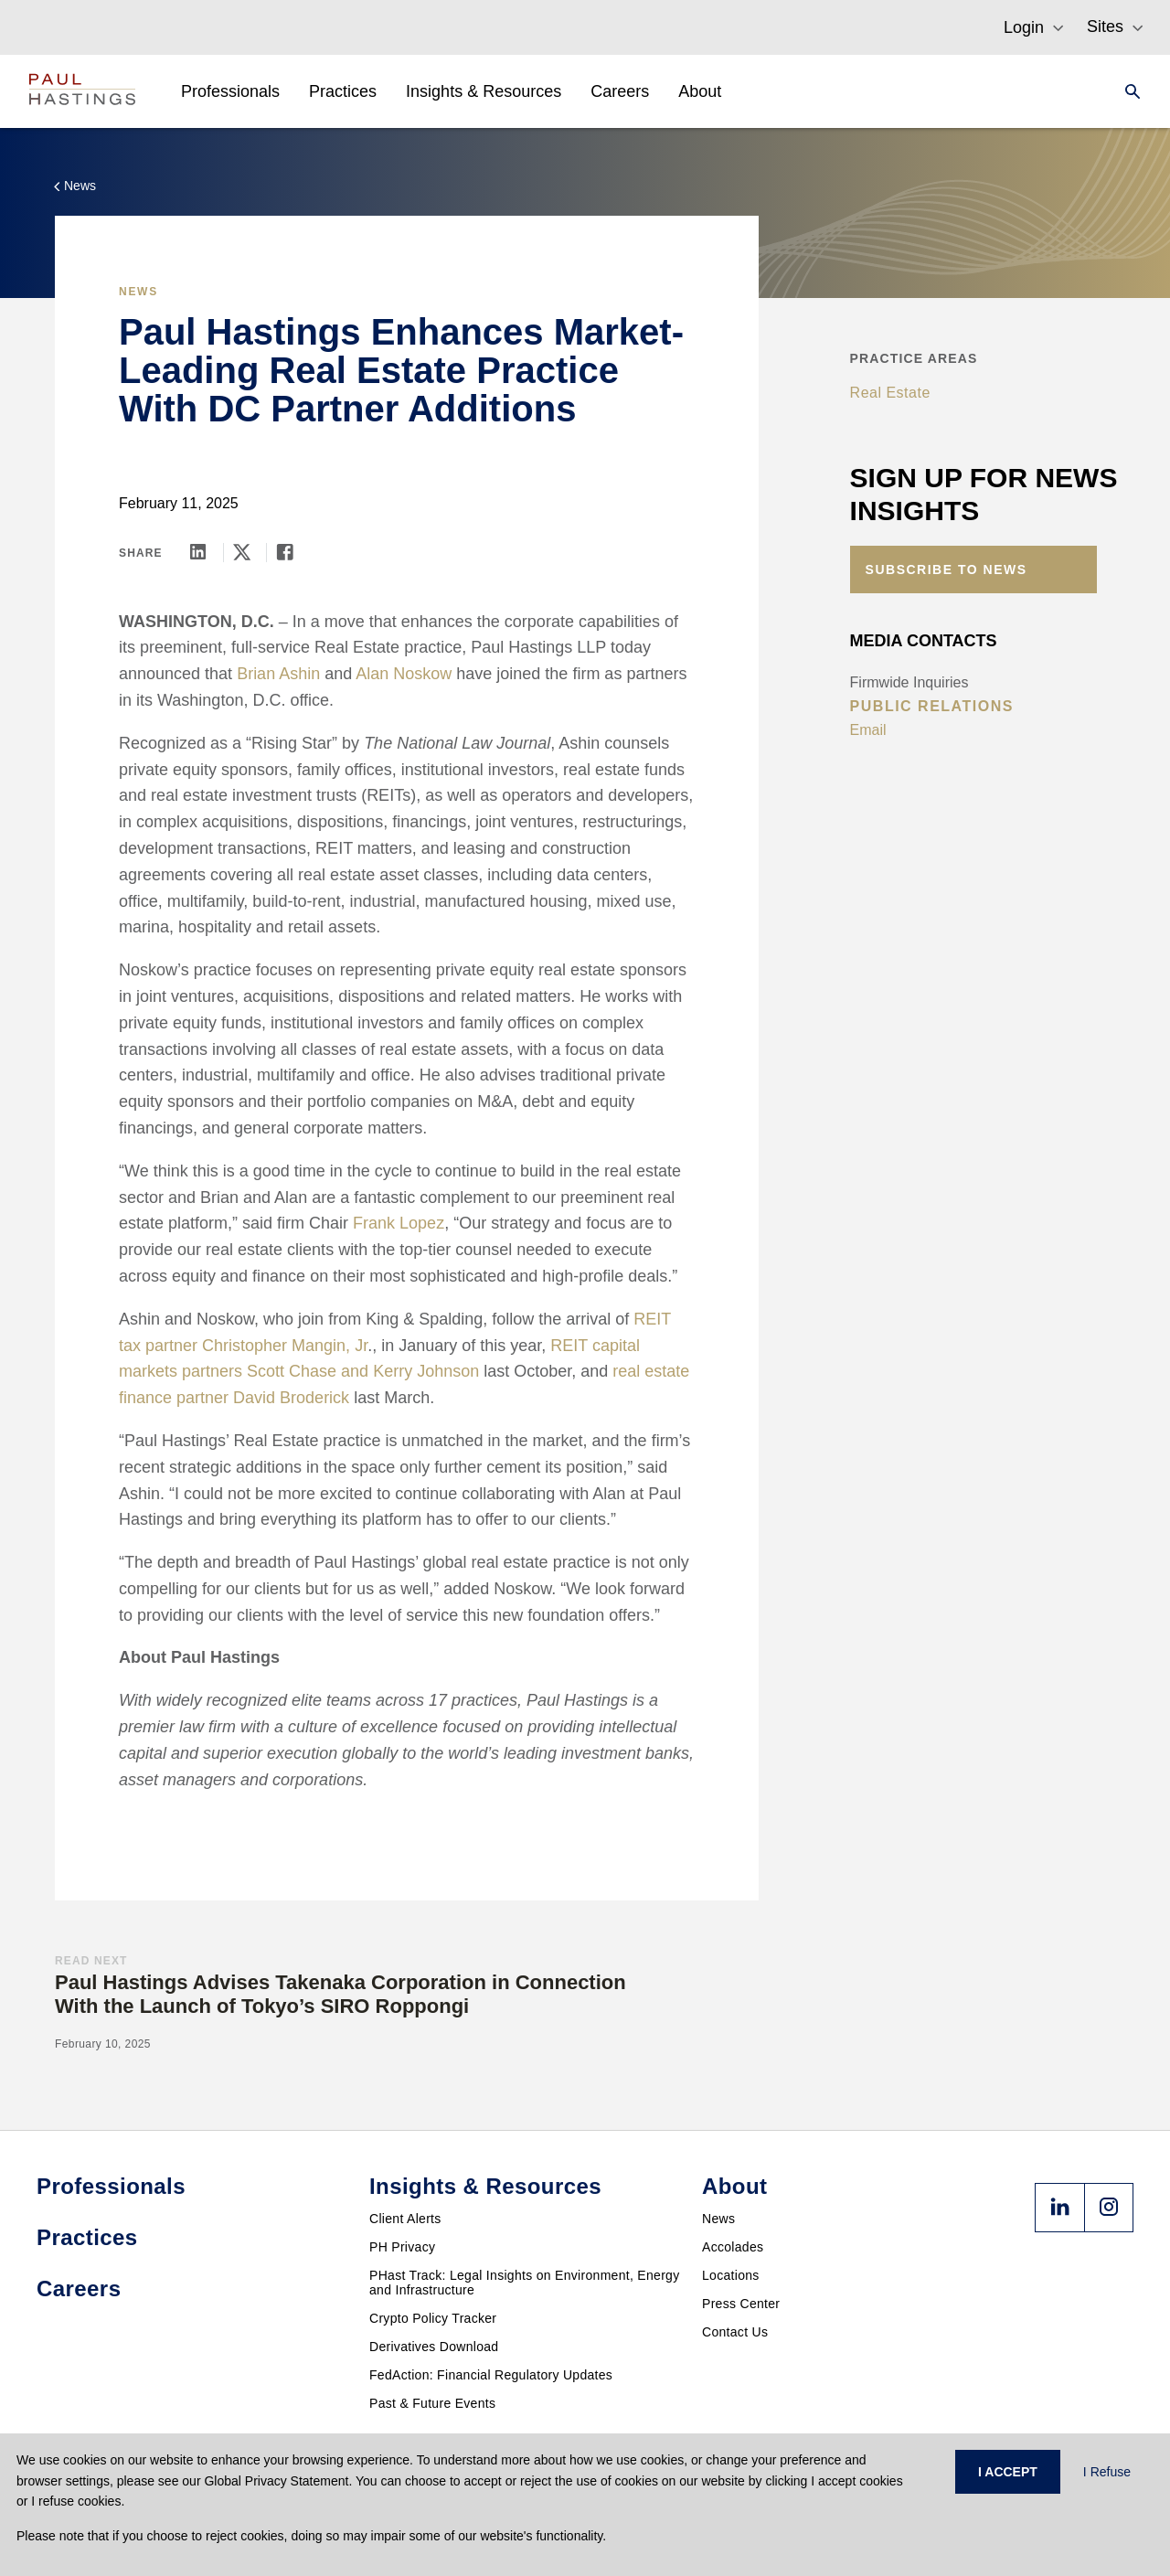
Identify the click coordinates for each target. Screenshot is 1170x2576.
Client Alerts (405, 2218)
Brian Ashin (278, 674)
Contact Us (735, 2332)
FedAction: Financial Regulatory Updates (490, 2375)
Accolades (732, 2247)
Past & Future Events (432, 2403)
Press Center (741, 2303)
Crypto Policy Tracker (432, 2318)
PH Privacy (402, 2247)
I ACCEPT (1007, 2471)
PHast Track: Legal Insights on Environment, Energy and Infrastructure (524, 2282)
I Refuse (1107, 2471)
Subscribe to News (946, 569)
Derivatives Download (433, 2346)
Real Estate (890, 392)
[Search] (1127, 91)
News (718, 2218)
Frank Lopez (398, 1223)
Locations (731, 2275)
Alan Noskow (404, 674)
